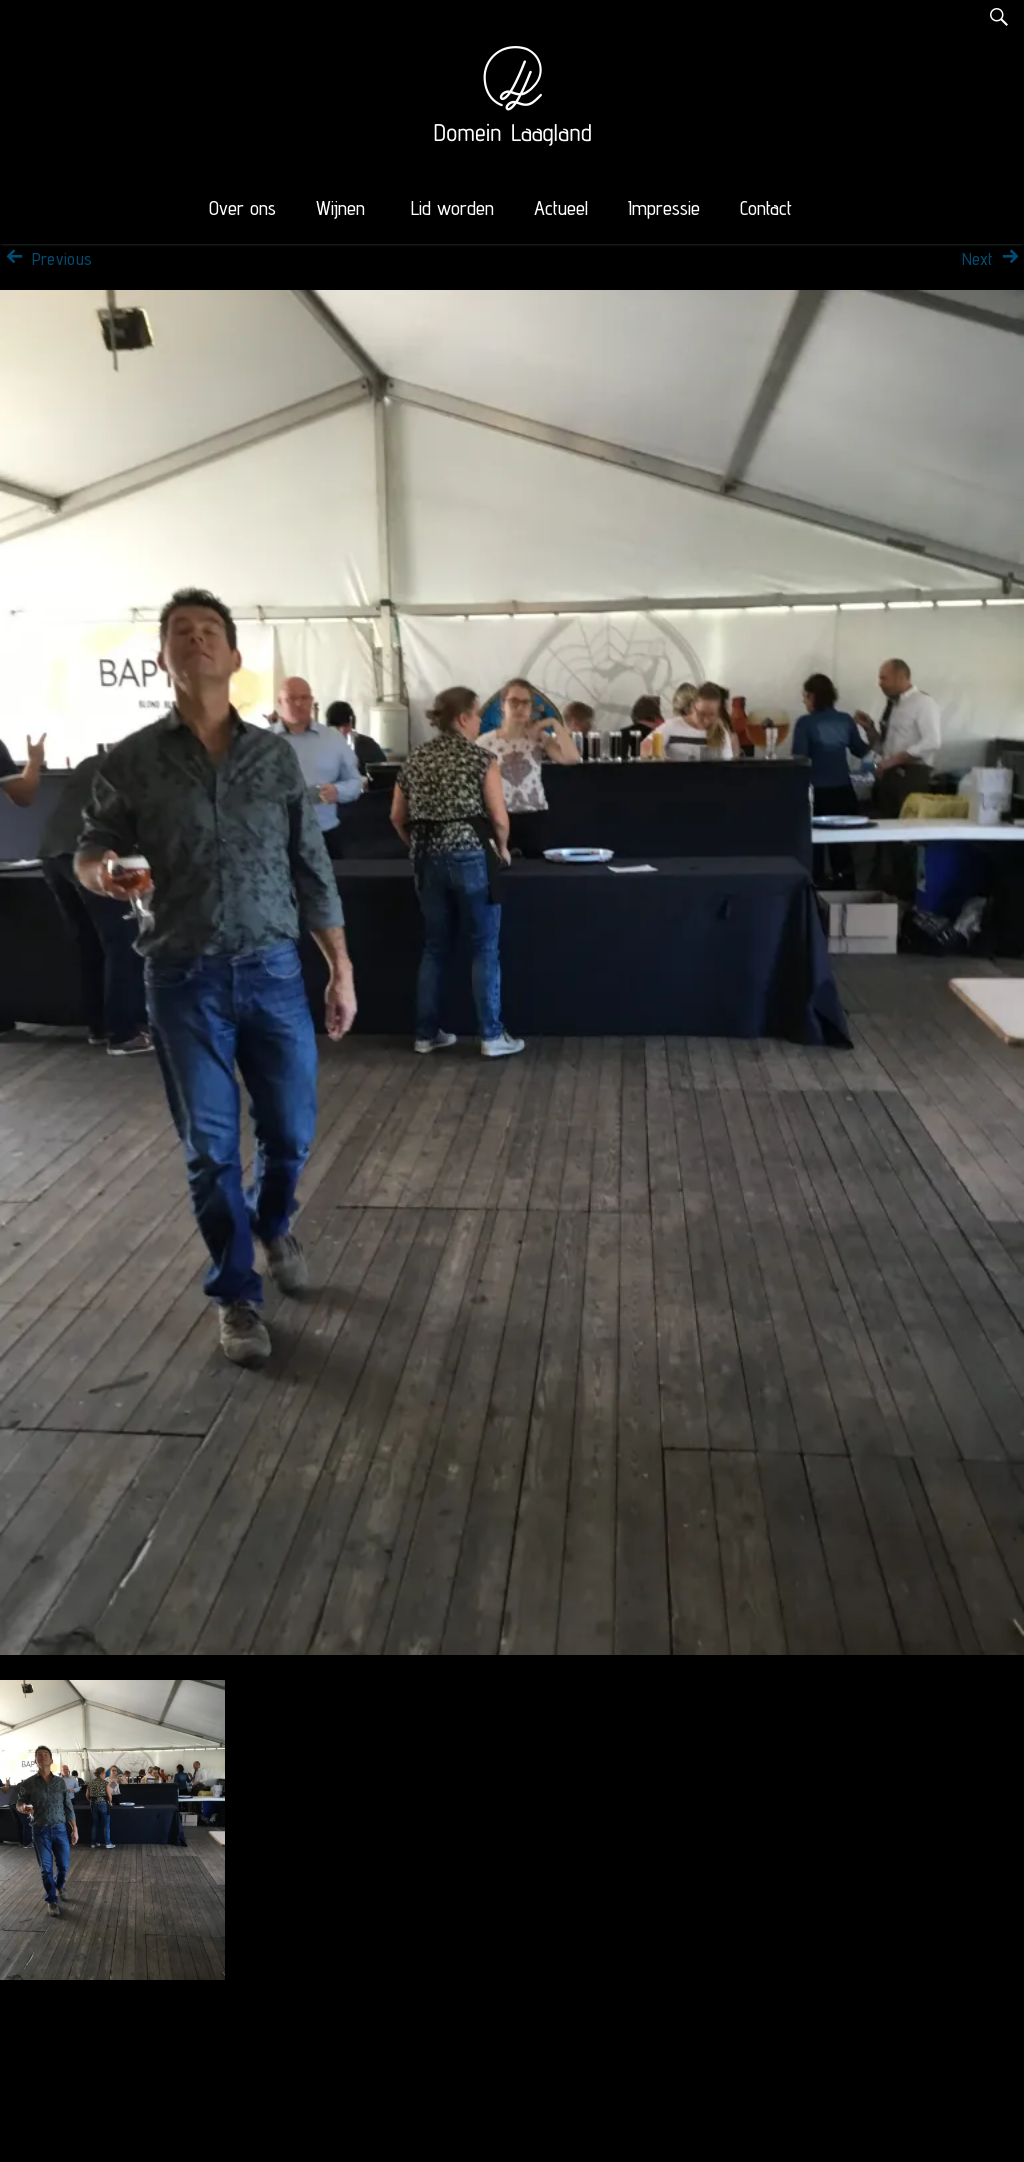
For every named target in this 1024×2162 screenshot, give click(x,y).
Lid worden (452, 208)
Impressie (664, 208)
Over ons (242, 208)
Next (993, 259)
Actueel (561, 208)
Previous (46, 259)
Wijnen (340, 208)
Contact (766, 208)
